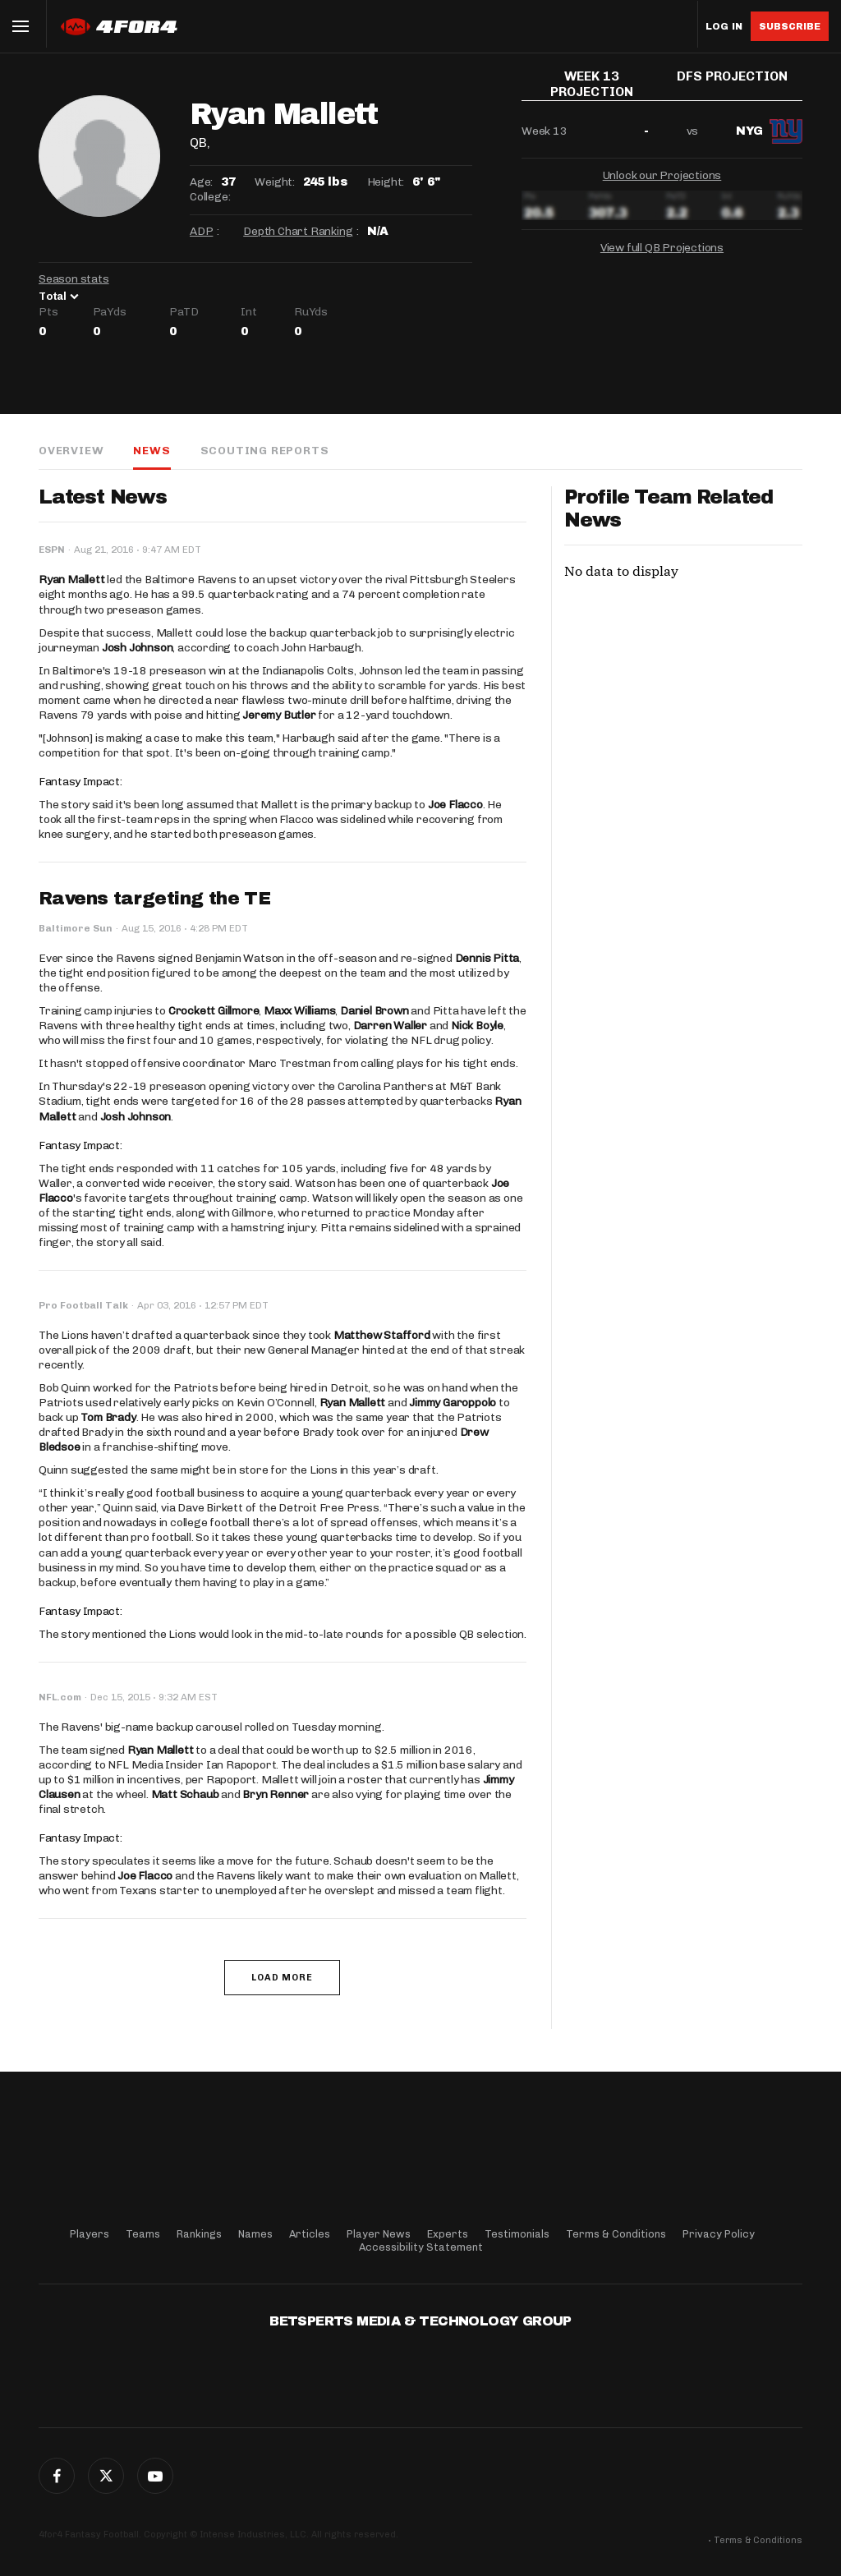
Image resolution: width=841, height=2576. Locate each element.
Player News (379, 2234)
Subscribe (789, 26)
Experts (447, 2234)
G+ (155, 2475)
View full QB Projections (662, 244)
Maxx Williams (299, 1011)
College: (210, 197)
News (151, 451)
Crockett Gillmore (214, 1011)
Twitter (106, 2475)
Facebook (56, 2475)
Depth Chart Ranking (297, 231)
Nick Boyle (477, 1026)
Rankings (199, 2234)
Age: (201, 182)
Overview (71, 451)
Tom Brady (108, 1417)
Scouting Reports (264, 451)
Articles (309, 2234)
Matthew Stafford (381, 1335)
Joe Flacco (455, 805)
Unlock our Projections (662, 171)
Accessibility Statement (421, 2247)
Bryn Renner (275, 1794)
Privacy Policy (718, 2234)
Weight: (275, 182)
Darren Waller (390, 1026)
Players (89, 2234)
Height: (386, 182)
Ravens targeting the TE (154, 898)
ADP (201, 231)
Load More (282, 1977)
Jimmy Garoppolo (452, 1403)
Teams (143, 2234)
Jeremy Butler (278, 715)
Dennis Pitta (487, 958)
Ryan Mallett (72, 579)
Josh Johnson (137, 648)
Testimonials (517, 2234)
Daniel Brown (374, 1011)
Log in (723, 26)
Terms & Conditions (616, 2234)
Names (255, 2234)
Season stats (74, 279)
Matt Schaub (185, 1794)
